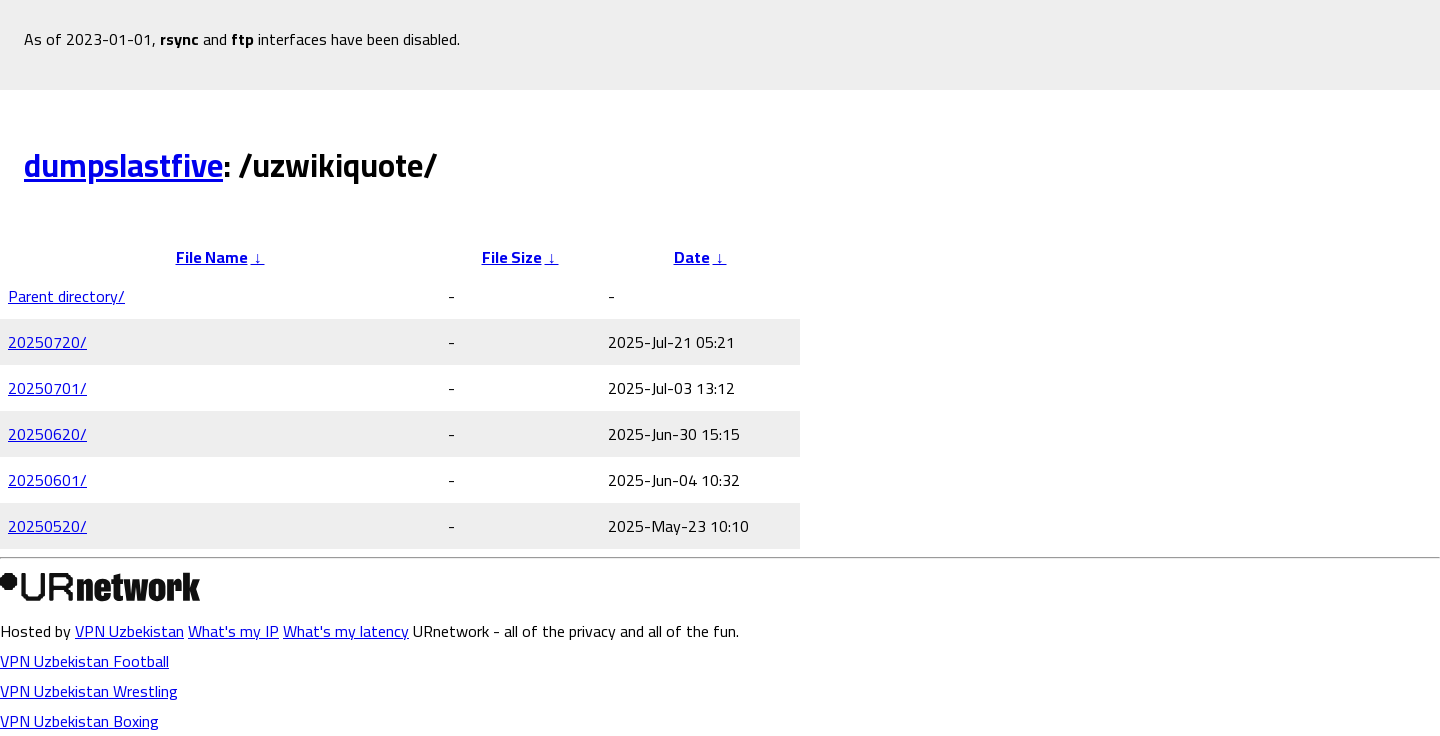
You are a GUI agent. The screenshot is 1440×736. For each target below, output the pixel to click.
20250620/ (47, 434)
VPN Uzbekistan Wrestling (89, 691)
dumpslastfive (123, 165)
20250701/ (47, 388)
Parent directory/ (66, 296)
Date (692, 257)
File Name (212, 257)
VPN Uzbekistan (129, 631)
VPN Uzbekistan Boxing (79, 721)
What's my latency (346, 631)
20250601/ (47, 480)
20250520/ (47, 526)
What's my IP (233, 631)
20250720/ (47, 342)
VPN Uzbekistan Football (84, 661)
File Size (512, 257)
